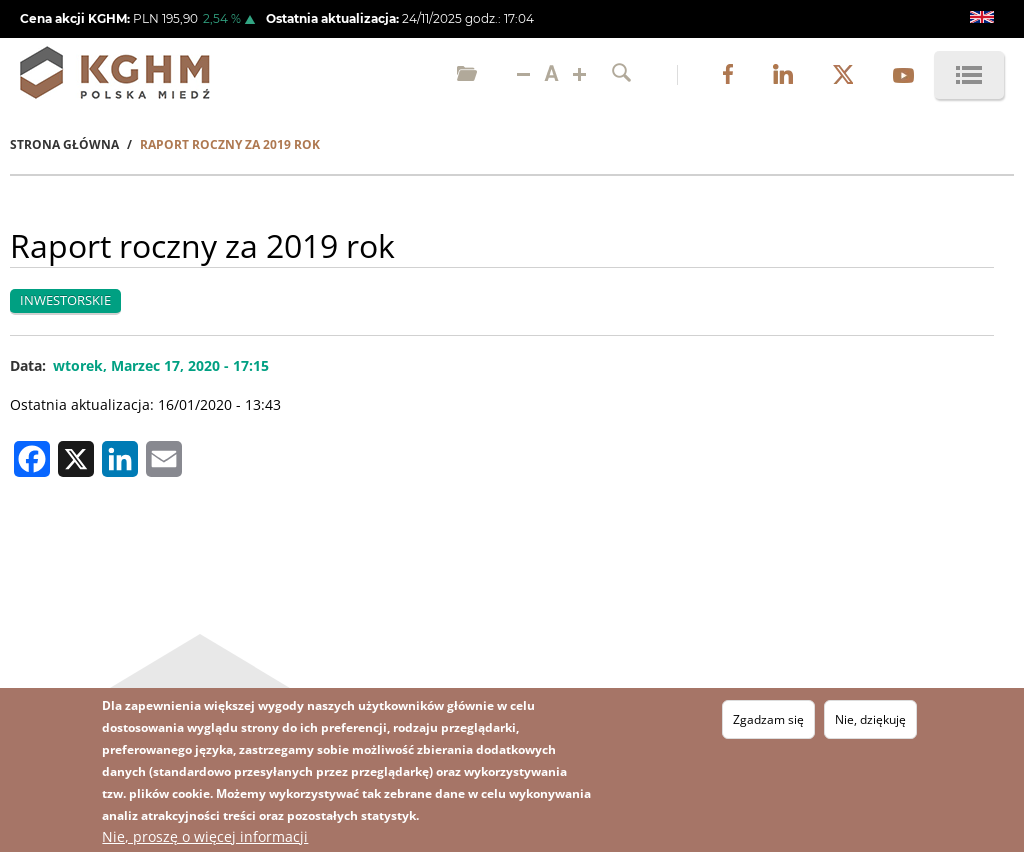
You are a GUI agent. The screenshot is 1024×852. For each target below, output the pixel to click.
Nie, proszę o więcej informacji (205, 836)
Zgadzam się (768, 719)
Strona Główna (64, 144)
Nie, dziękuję (870, 719)
